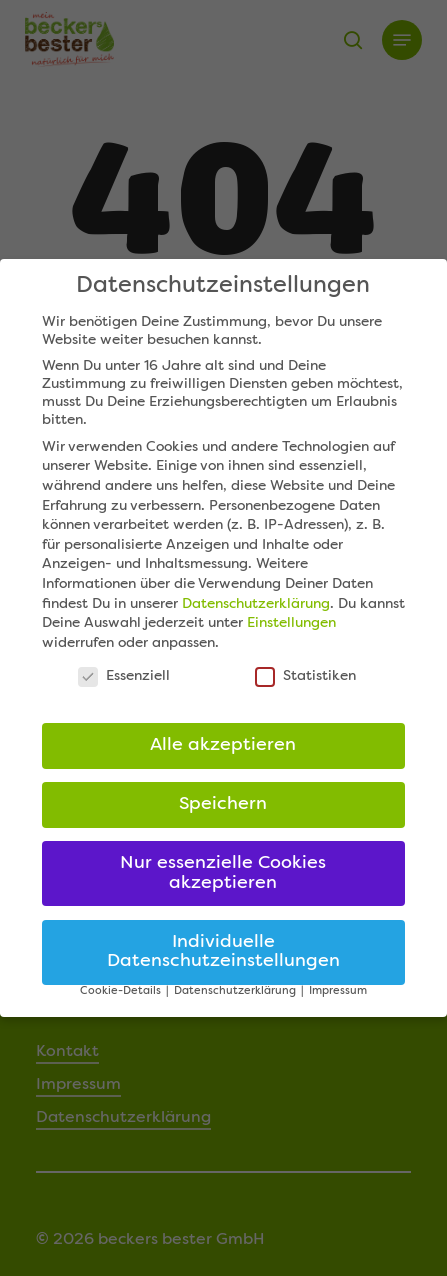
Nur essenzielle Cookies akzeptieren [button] (223, 873)
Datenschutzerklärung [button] (236, 991)
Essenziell (124, 676)
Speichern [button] (223, 804)
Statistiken (305, 676)
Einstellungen (291, 623)
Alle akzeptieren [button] (223, 745)
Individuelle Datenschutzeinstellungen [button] (223, 952)
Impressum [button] (338, 991)
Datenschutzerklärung (256, 604)
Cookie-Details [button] (122, 991)
